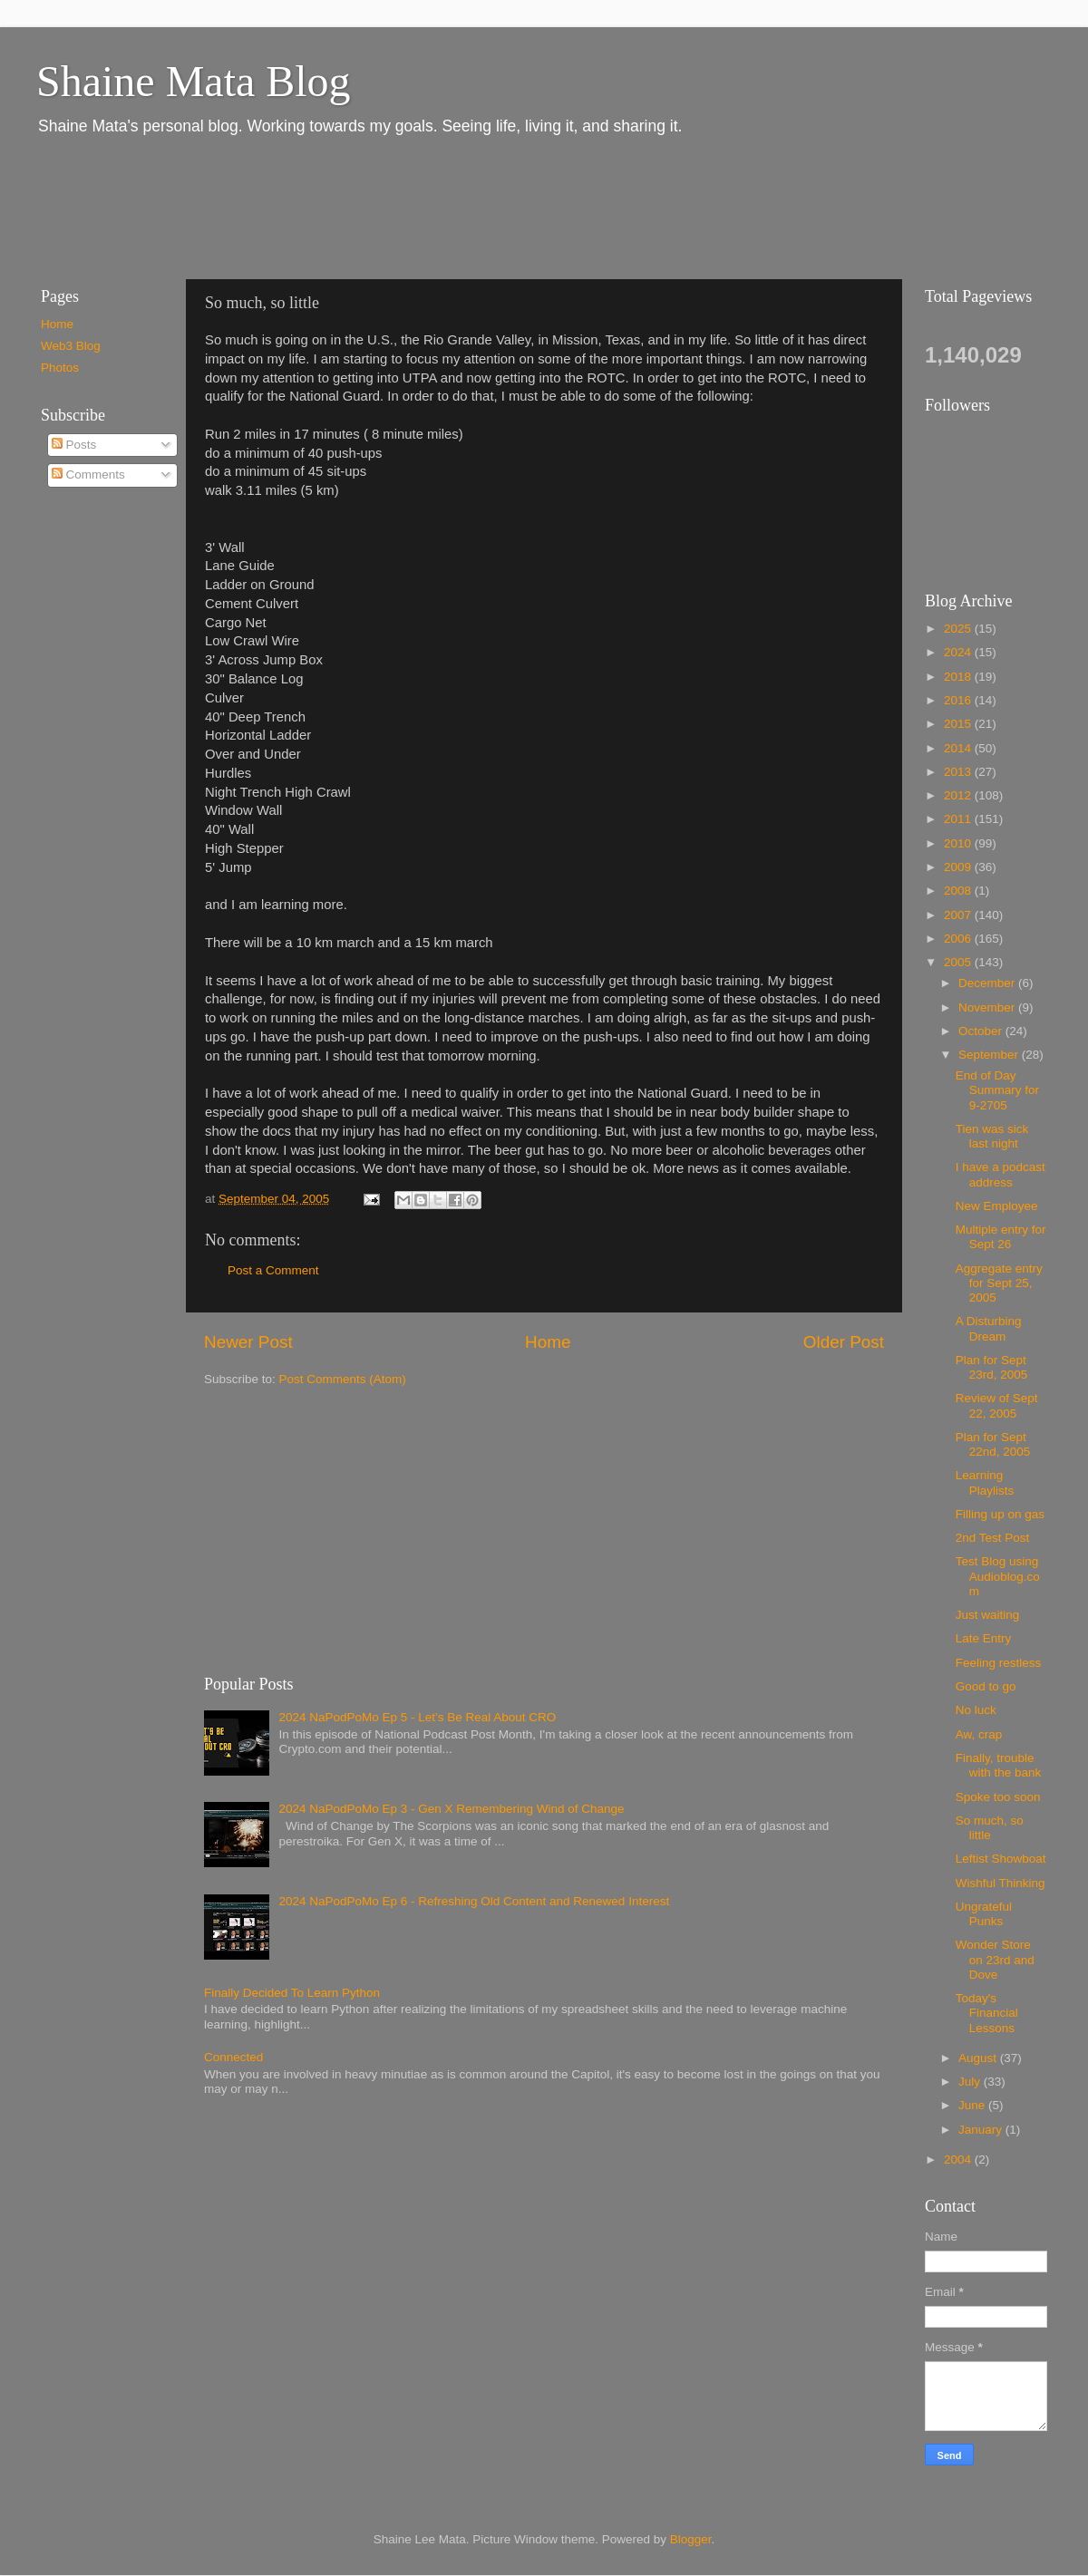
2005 (959, 962)
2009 (959, 867)
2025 (959, 628)
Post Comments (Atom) (342, 1379)
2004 (959, 2159)
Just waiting (988, 1615)
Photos (60, 367)
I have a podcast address (1000, 1174)
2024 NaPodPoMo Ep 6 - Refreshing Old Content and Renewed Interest (473, 1901)
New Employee (997, 1206)
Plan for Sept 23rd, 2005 (992, 1367)
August (979, 2058)
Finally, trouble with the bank (999, 1765)
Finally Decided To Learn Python (292, 1993)
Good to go (986, 1686)
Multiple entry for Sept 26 (1001, 1237)
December (988, 983)
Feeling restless (999, 1663)
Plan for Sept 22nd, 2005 (993, 1444)
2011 (959, 819)
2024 (959, 652)
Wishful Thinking (1000, 1883)
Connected (233, 2057)
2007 (959, 915)
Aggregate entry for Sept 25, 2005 (999, 1283)
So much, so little (990, 1828)
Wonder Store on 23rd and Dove (995, 1959)
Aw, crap (979, 1734)
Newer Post (248, 1341)
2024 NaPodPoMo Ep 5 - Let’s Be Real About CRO (417, 1717)
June (973, 2105)
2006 (959, 938)
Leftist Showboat (1001, 1858)
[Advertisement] (353, 206)
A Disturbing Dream (989, 1328)
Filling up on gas (1000, 1514)
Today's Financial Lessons (987, 2012)
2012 (959, 795)
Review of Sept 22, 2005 (997, 1405)
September (990, 1054)
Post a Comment (273, 1270)
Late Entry (984, 1638)
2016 (959, 700)
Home (547, 1341)
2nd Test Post (993, 1538)
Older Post (843, 1341)
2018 (959, 676)
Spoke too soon (998, 1797)
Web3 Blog (71, 346)
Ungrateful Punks (984, 1914)
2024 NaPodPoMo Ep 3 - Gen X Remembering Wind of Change (451, 1809)
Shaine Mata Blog (193, 81)
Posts (74, 444)
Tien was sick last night (992, 1136)
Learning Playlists (985, 1482)
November (988, 1007)
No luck (976, 1710)
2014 (959, 748)
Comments (88, 474)
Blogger (691, 2539)
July (971, 2081)
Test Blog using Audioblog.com (998, 1575)
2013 (959, 772)
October (981, 1031)
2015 (959, 724)
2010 (959, 843)
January (981, 2129)
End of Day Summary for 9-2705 (997, 1090)
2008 (959, 890)
